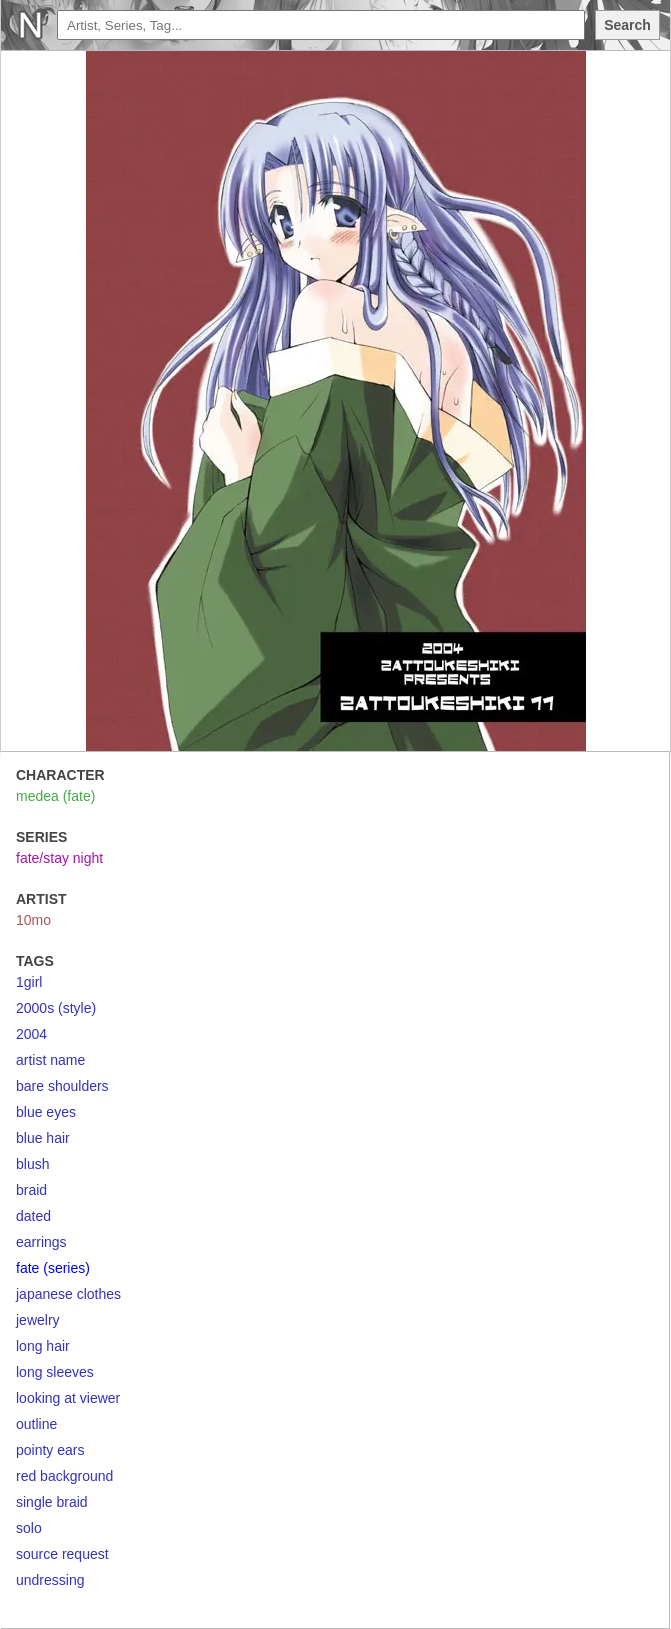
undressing (50, 1580)
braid (31, 1190)
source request (62, 1554)
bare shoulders (62, 1086)
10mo (33, 920)
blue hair (43, 1138)
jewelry (38, 1320)
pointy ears (50, 1450)
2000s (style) (56, 1008)
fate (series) (53, 1268)
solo (29, 1528)
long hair (43, 1346)
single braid (52, 1502)
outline (36, 1424)
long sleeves (55, 1372)
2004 (31, 1034)
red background (64, 1476)
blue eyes (46, 1112)
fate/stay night (59, 858)
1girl (29, 982)
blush (32, 1164)
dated (33, 1216)
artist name (50, 1060)
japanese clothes (68, 1294)
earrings (41, 1242)
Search (627, 25)
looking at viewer (68, 1398)
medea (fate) (55, 796)
